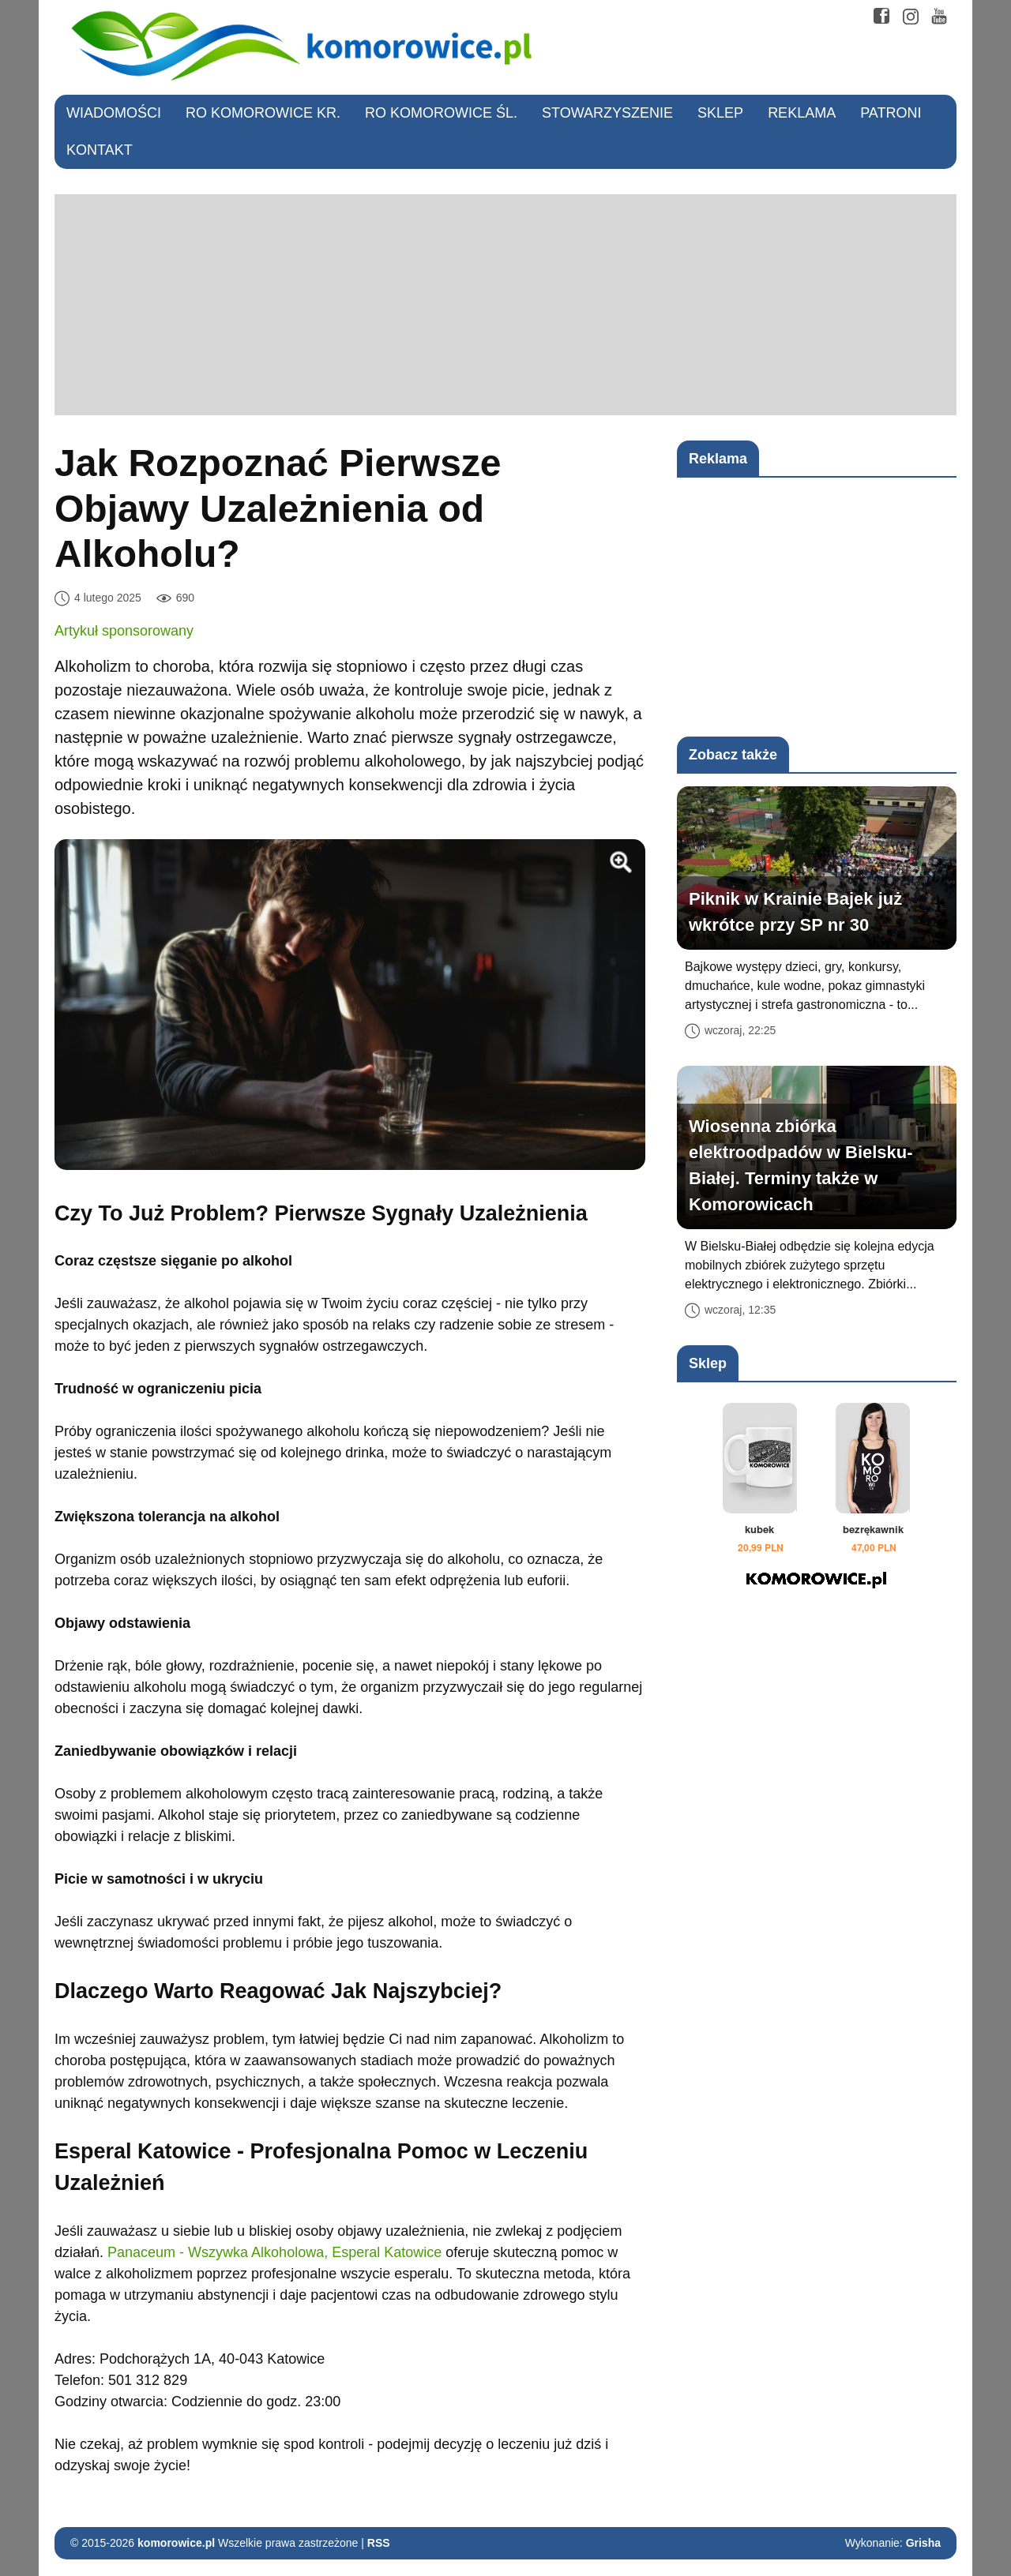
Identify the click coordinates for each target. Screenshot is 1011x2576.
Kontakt (99, 150)
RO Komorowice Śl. (441, 113)
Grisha (923, 2543)
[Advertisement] (505, 304)
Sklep (720, 113)
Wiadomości (113, 113)
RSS (378, 2543)
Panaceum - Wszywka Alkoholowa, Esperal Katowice (274, 2252)
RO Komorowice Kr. (263, 113)
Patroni (890, 113)
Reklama (802, 113)
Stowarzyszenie (607, 113)
